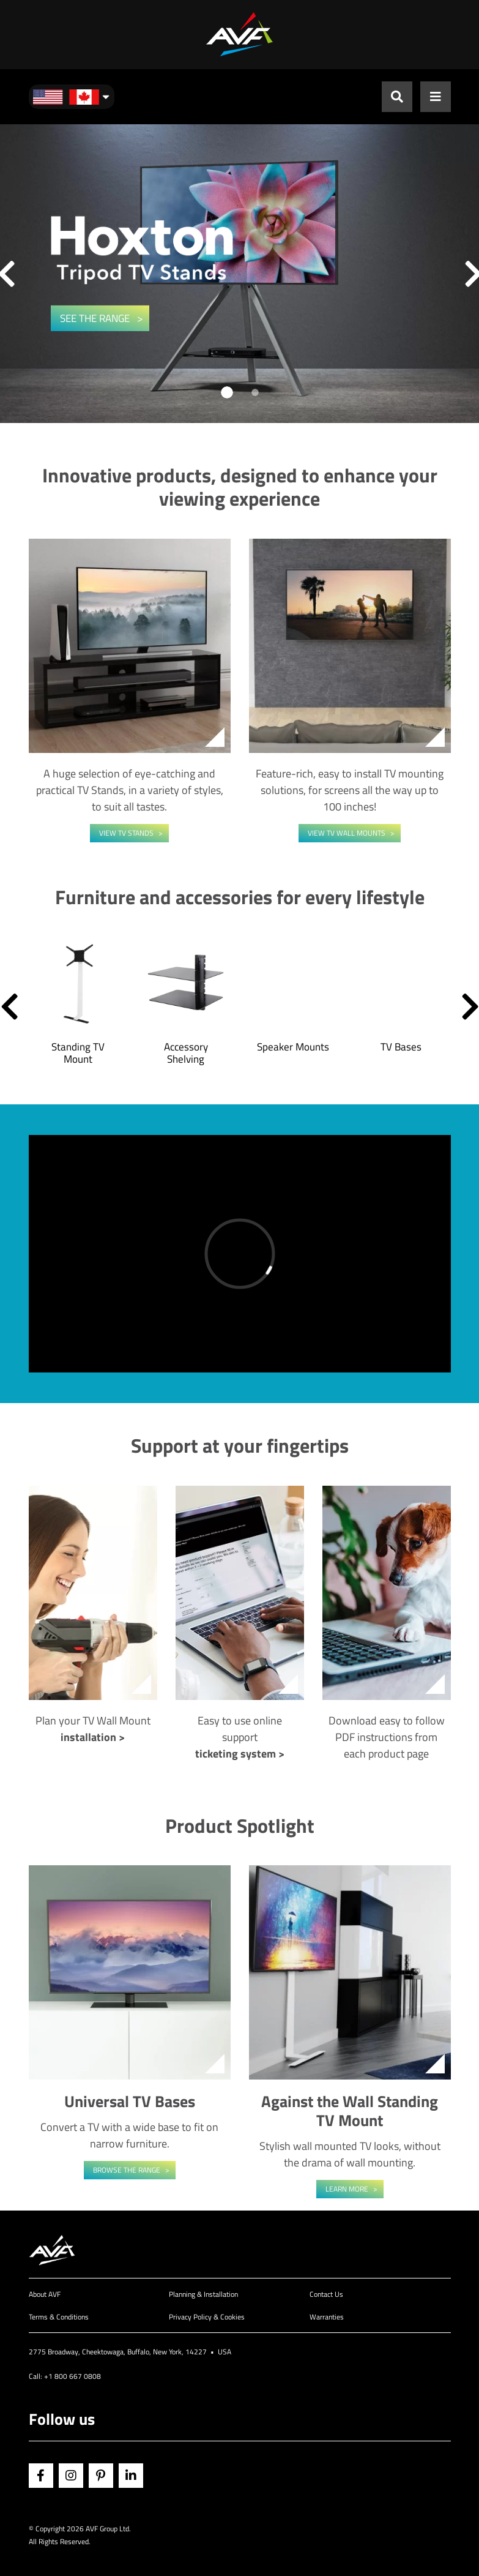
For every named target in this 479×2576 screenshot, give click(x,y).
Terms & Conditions (59, 2317)
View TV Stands (126, 833)
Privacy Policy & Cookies (207, 2317)
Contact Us (326, 2294)
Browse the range (126, 2170)
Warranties (327, 2317)
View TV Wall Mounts (346, 833)
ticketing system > (239, 1753)
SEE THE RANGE (96, 318)
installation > (93, 1737)
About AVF (45, 2294)
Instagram (71, 2475)
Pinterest (101, 2475)
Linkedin (131, 2475)
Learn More (346, 2189)
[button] (9, 1006)
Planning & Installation (203, 2294)
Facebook (41, 2475)
